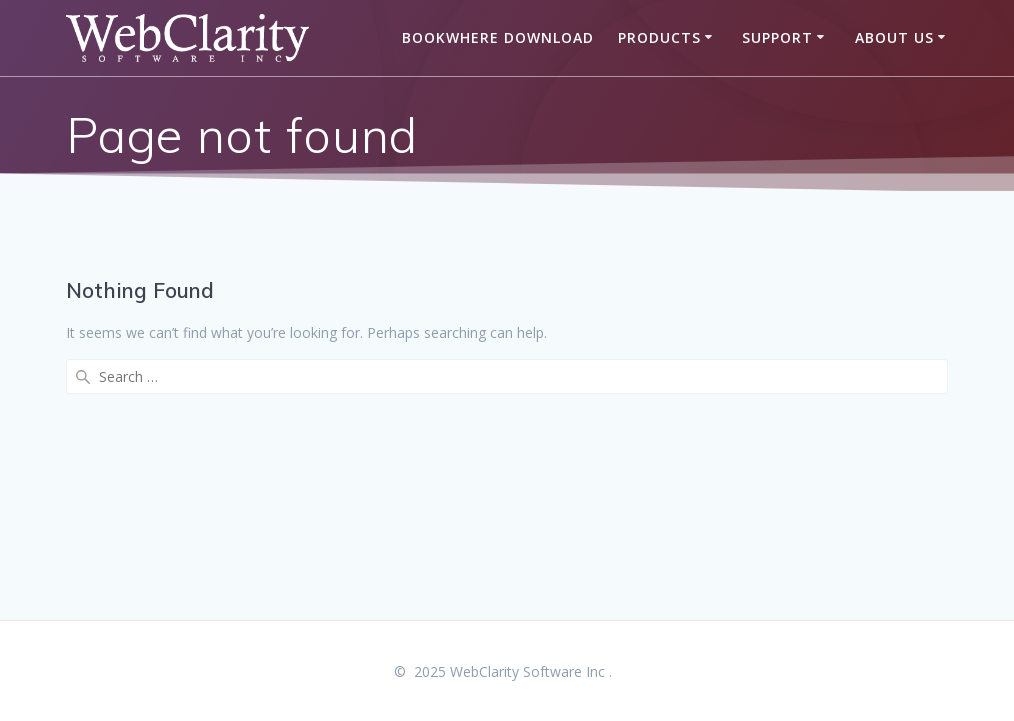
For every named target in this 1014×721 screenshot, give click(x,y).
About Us (894, 37)
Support (777, 37)
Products (659, 37)
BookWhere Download (498, 37)
